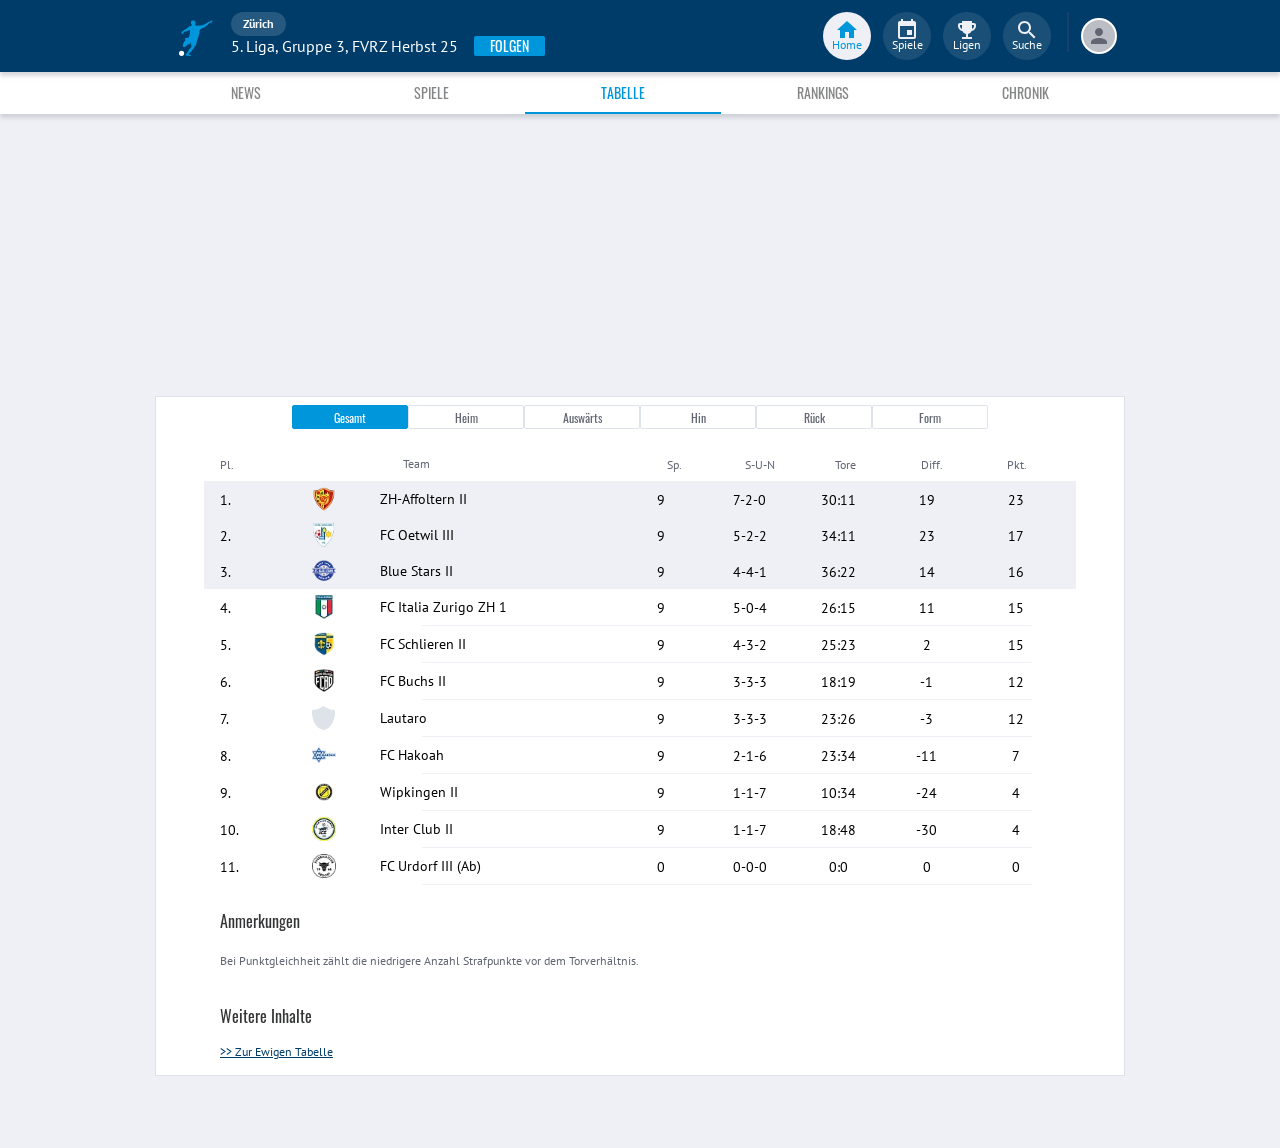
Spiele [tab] (431, 92)
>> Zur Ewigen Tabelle (276, 1051)
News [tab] (246, 92)
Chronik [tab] (1025, 92)
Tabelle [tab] (623, 92)
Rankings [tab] (823, 92)
